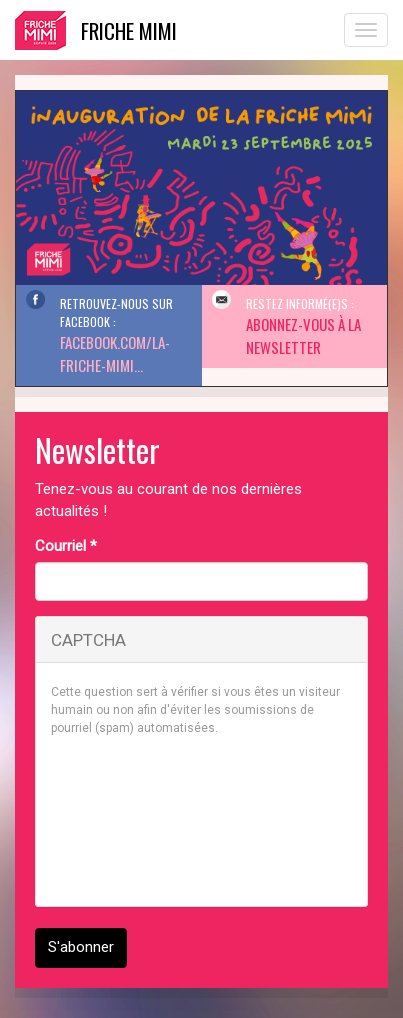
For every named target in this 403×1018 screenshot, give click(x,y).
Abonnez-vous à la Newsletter (303, 335)
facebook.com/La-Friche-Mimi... (115, 353)
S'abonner (81, 947)
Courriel (66, 546)
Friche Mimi (129, 30)
